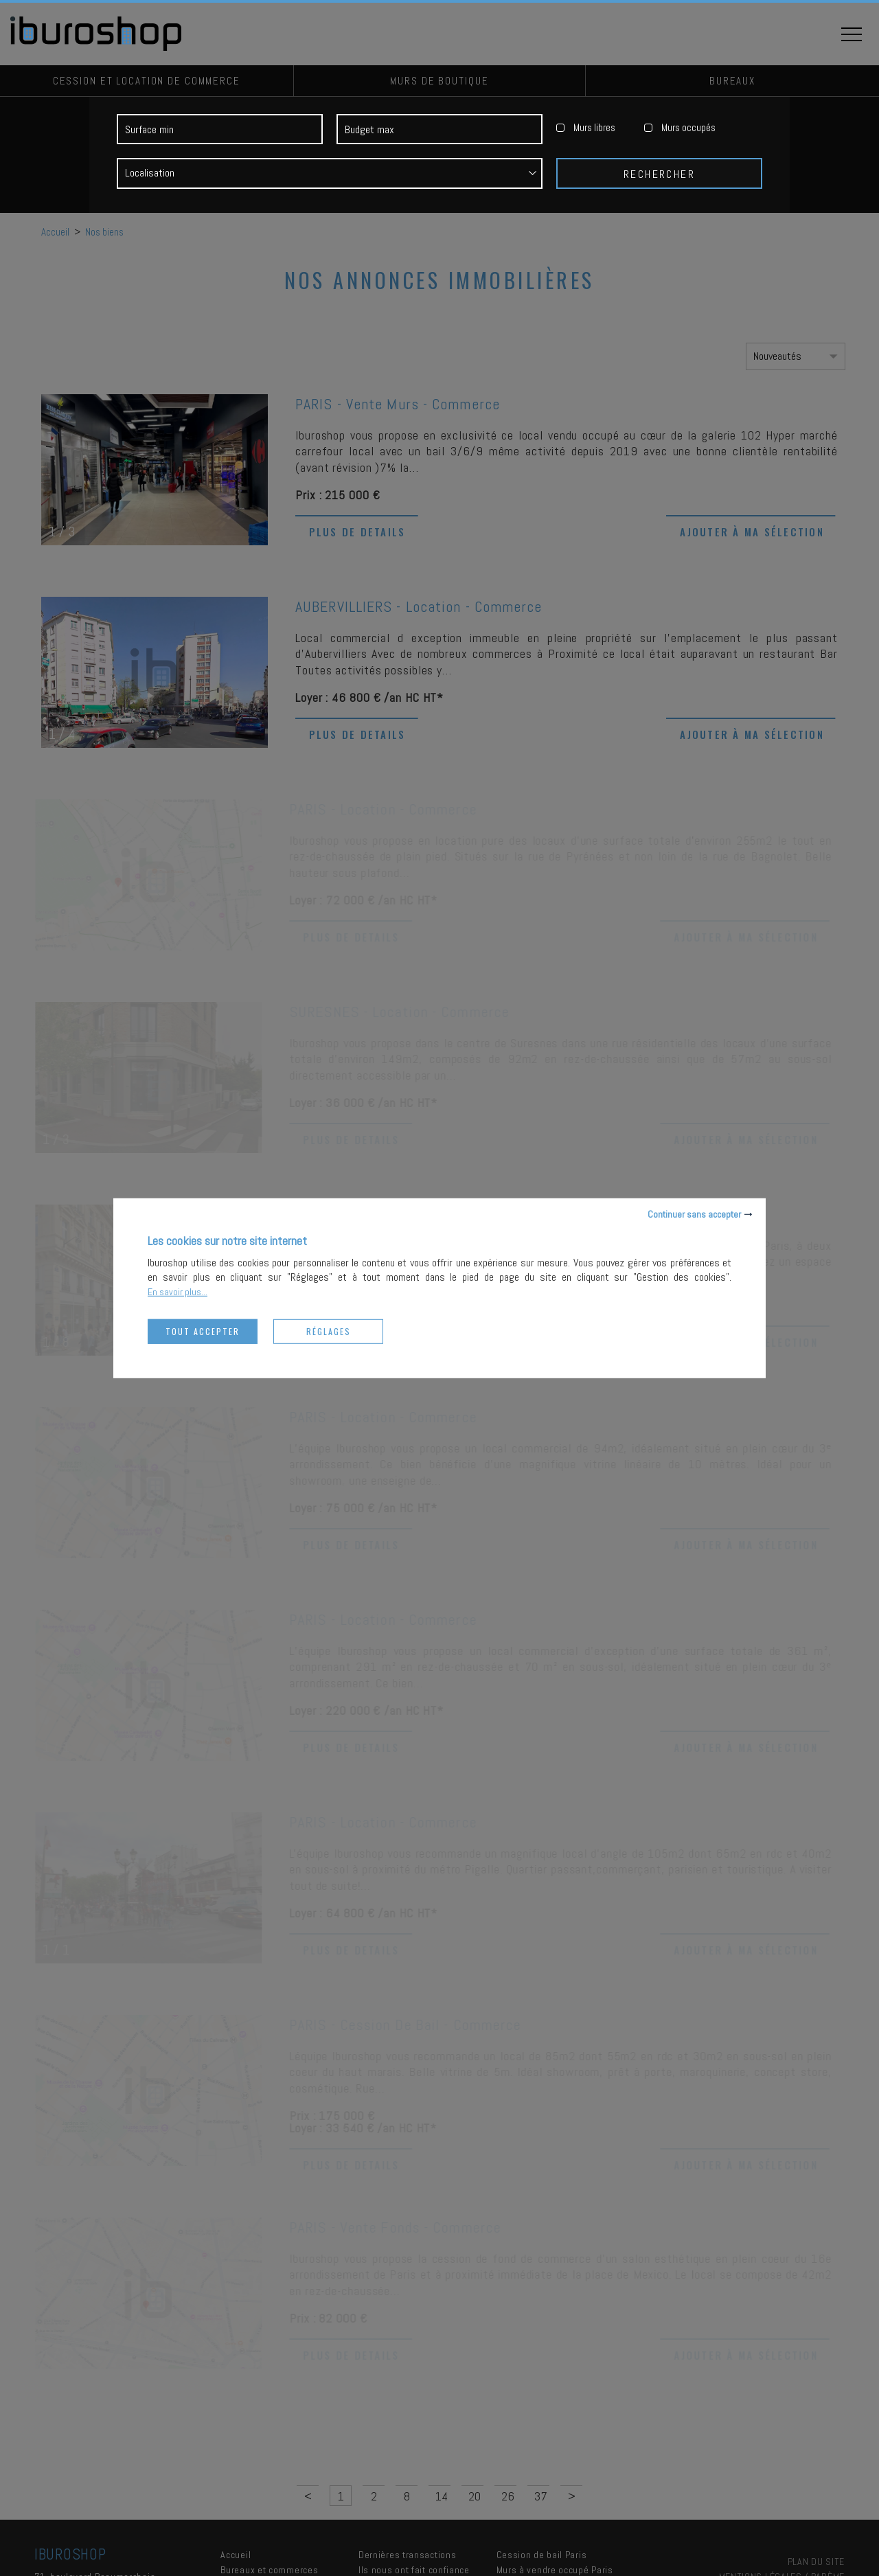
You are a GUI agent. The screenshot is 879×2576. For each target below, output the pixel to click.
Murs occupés (688, 130)
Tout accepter (202, 1330)
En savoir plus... (177, 1291)
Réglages (328, 1330)
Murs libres (594, 130)
